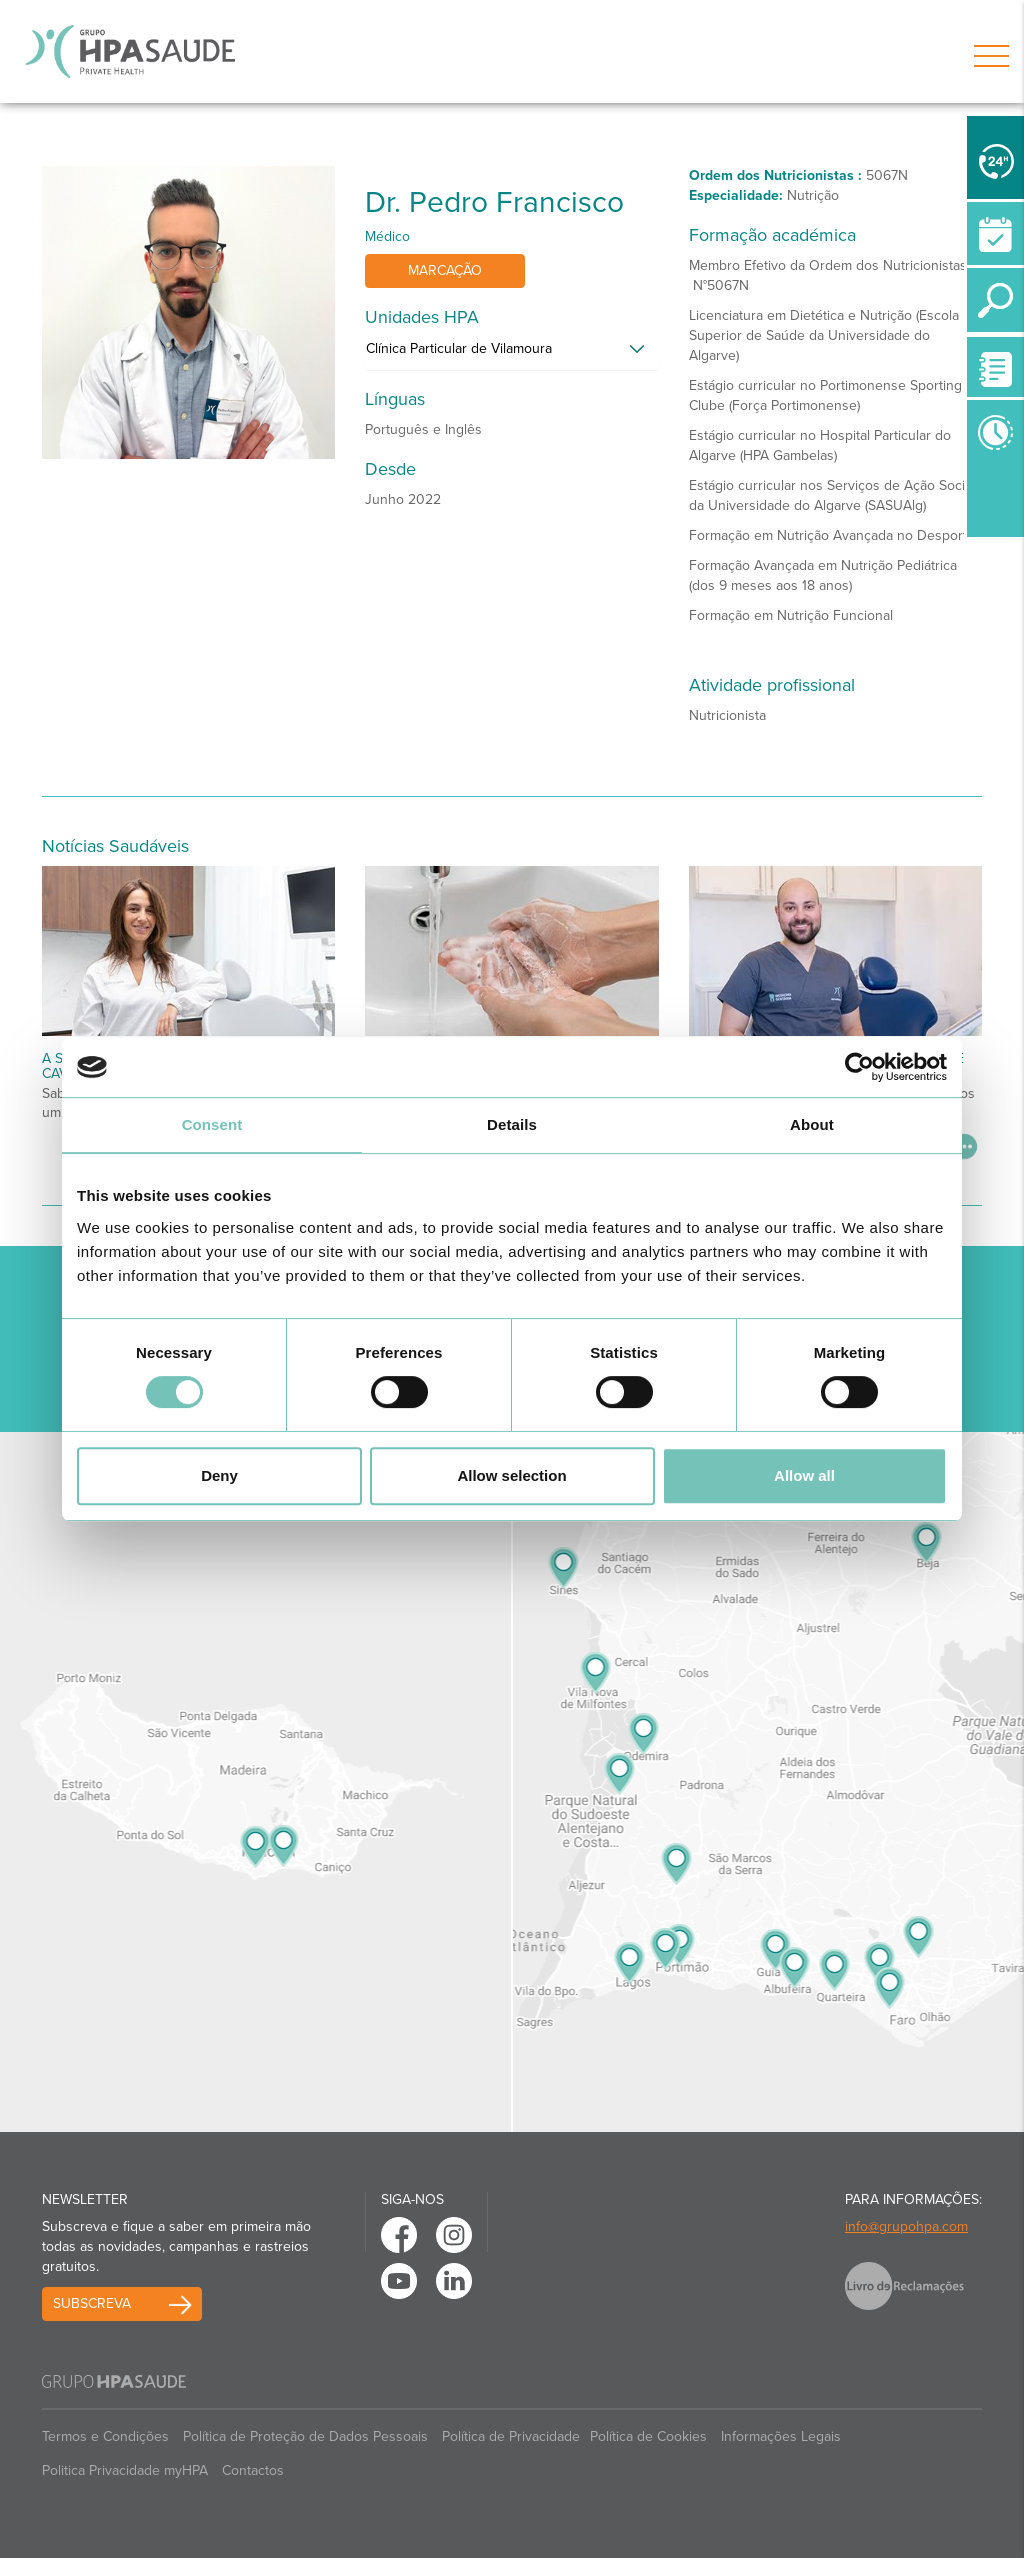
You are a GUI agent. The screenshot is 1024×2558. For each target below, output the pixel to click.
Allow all (804, 1475)
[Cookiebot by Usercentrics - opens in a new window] (859, 1067)
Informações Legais (781, 2436)
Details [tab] (512, 1124)
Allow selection (511, 1475)
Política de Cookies (648, 2436)
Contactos (253, 2470)
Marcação (445, 270)
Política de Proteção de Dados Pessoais (305, 2436)
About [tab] (812, 1124)
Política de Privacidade (511, 2436)
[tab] (511, 354)
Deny (219, 1475)
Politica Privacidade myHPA (125, 2470)
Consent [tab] (212, 1124)
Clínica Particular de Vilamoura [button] (459, 348)
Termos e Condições (105, 2436)
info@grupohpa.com (906, 2226)
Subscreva (92, 2303)
